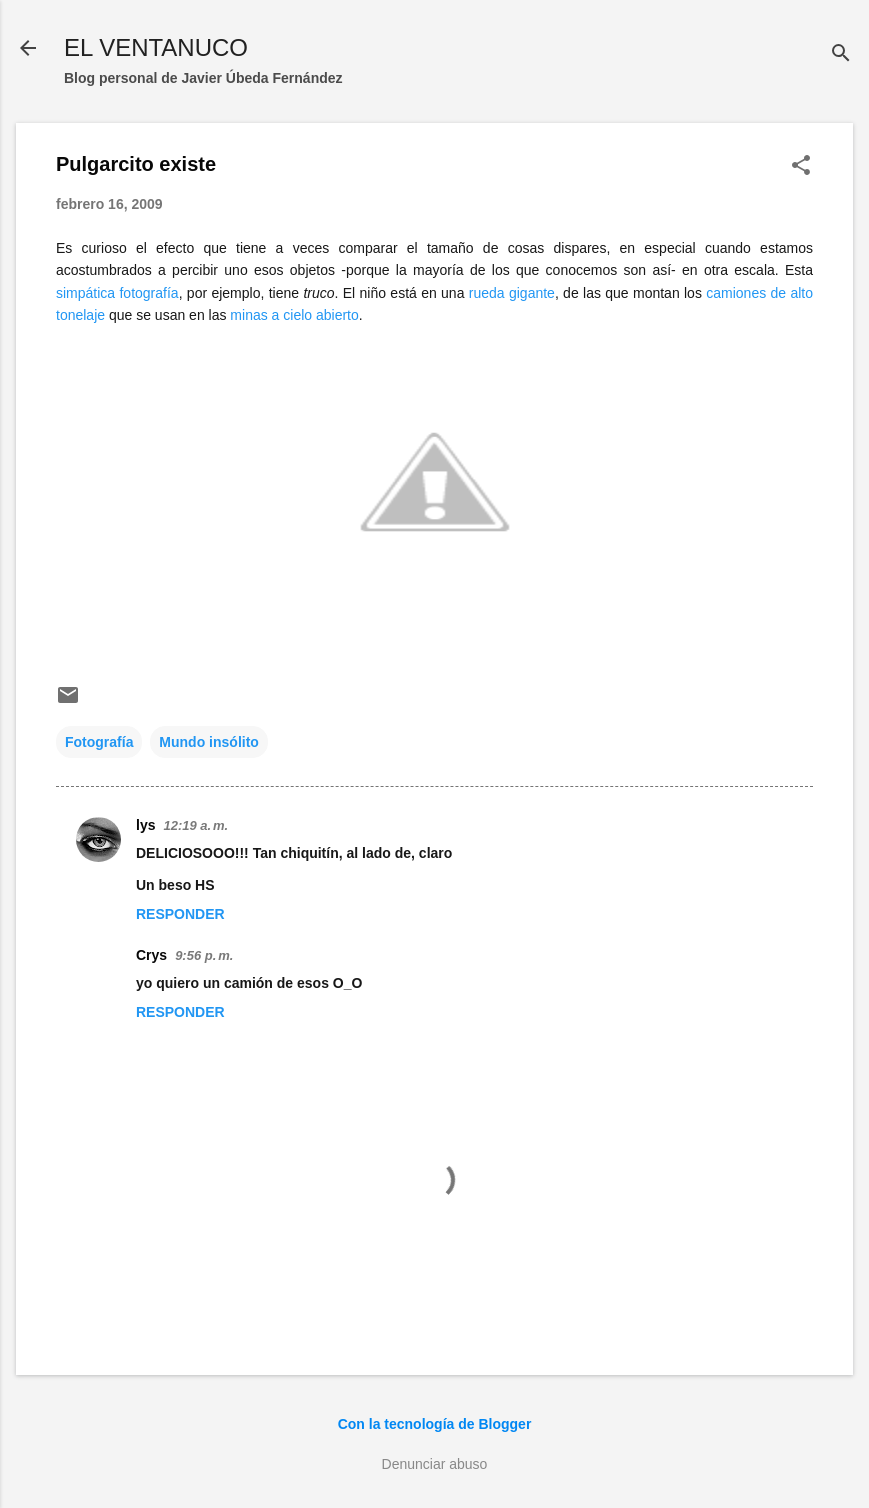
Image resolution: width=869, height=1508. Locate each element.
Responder (180, 914)
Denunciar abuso (435, 1464)
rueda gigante (512, 293)
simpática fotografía (117, 293)
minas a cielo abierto (294, 315)
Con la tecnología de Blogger (435, 1424)
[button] (801, 166)
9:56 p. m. (204, 955)
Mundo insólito (209, 742)
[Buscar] (841, 54)
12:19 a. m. (195, 825)
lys (145, 825)
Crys (151, 955)
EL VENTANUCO (156, 47)
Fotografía (99, 742)
